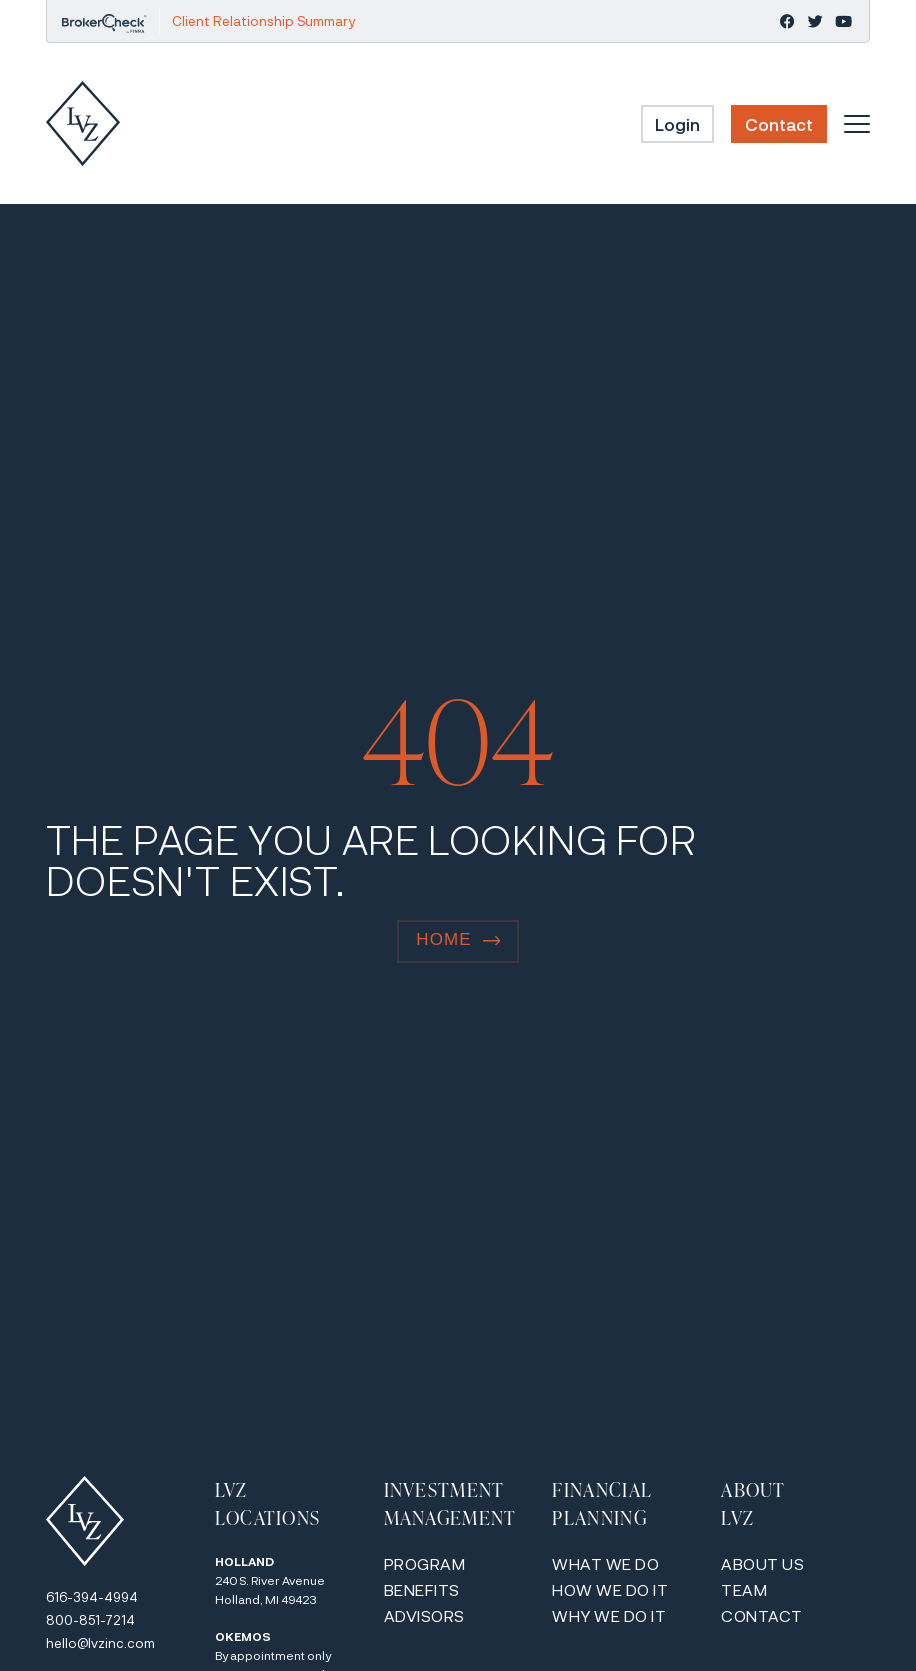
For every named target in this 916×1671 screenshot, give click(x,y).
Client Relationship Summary (263, 21)
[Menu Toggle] (857, 124)
